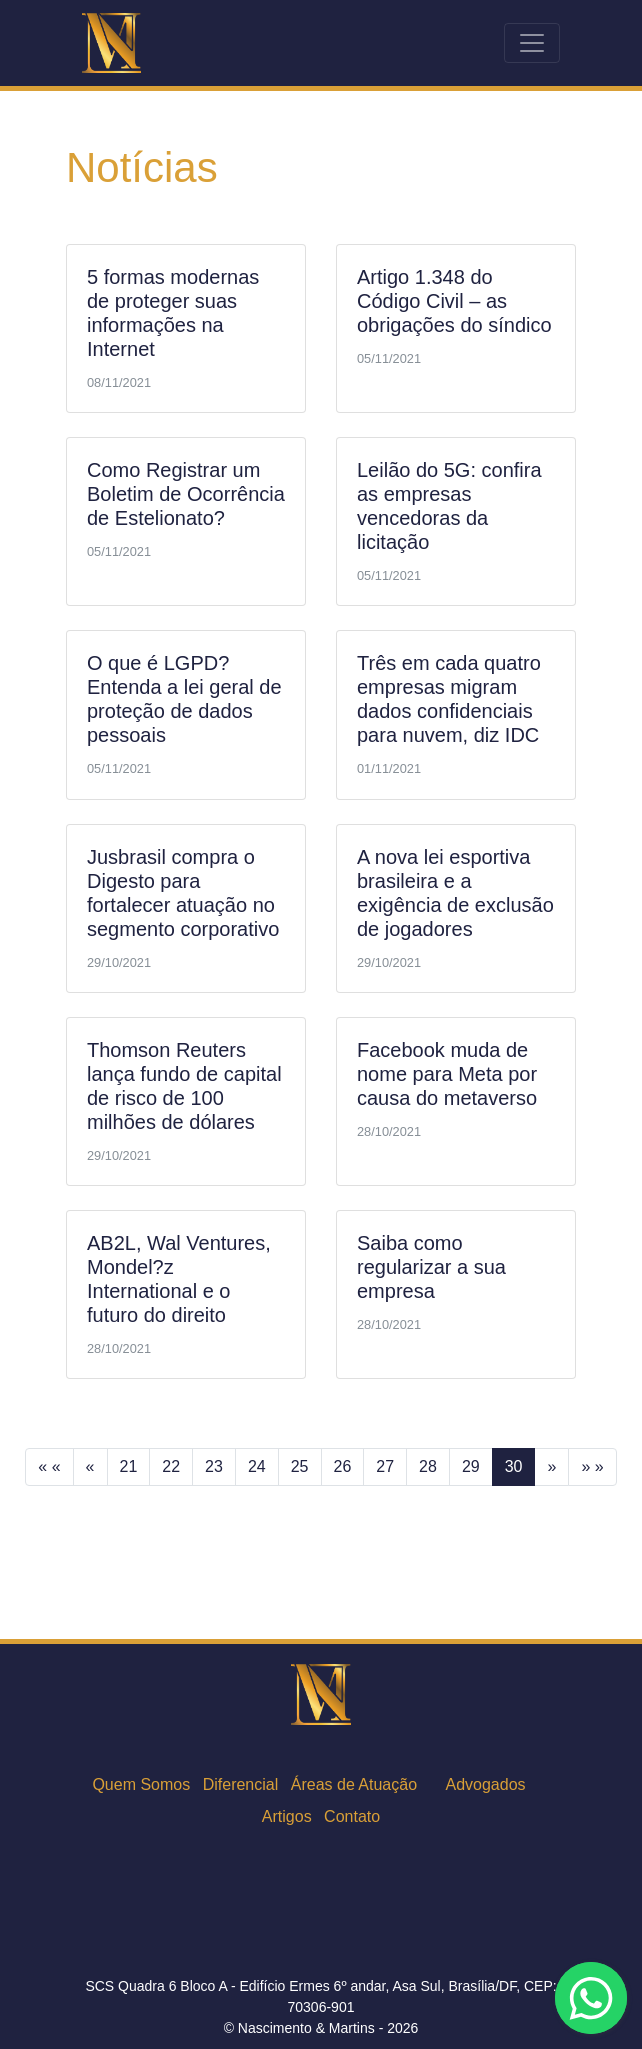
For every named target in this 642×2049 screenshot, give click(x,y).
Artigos (287, 1816)
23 (214, 1466)
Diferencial (241, 1784)
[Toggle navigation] (532, 43)
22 (171, 1466)
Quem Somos (141, 1784)
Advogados (486, 1784)
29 (471, 1466)
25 (300, 1466)
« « (49, 1466)
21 (129, 1466)
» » (592, 1466)
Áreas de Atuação (354, 1784)
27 (385, 1466)
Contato (352, 1816)
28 (428, 1466)
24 (257, 1466)
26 (343, 1466)
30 (514, 1466)
